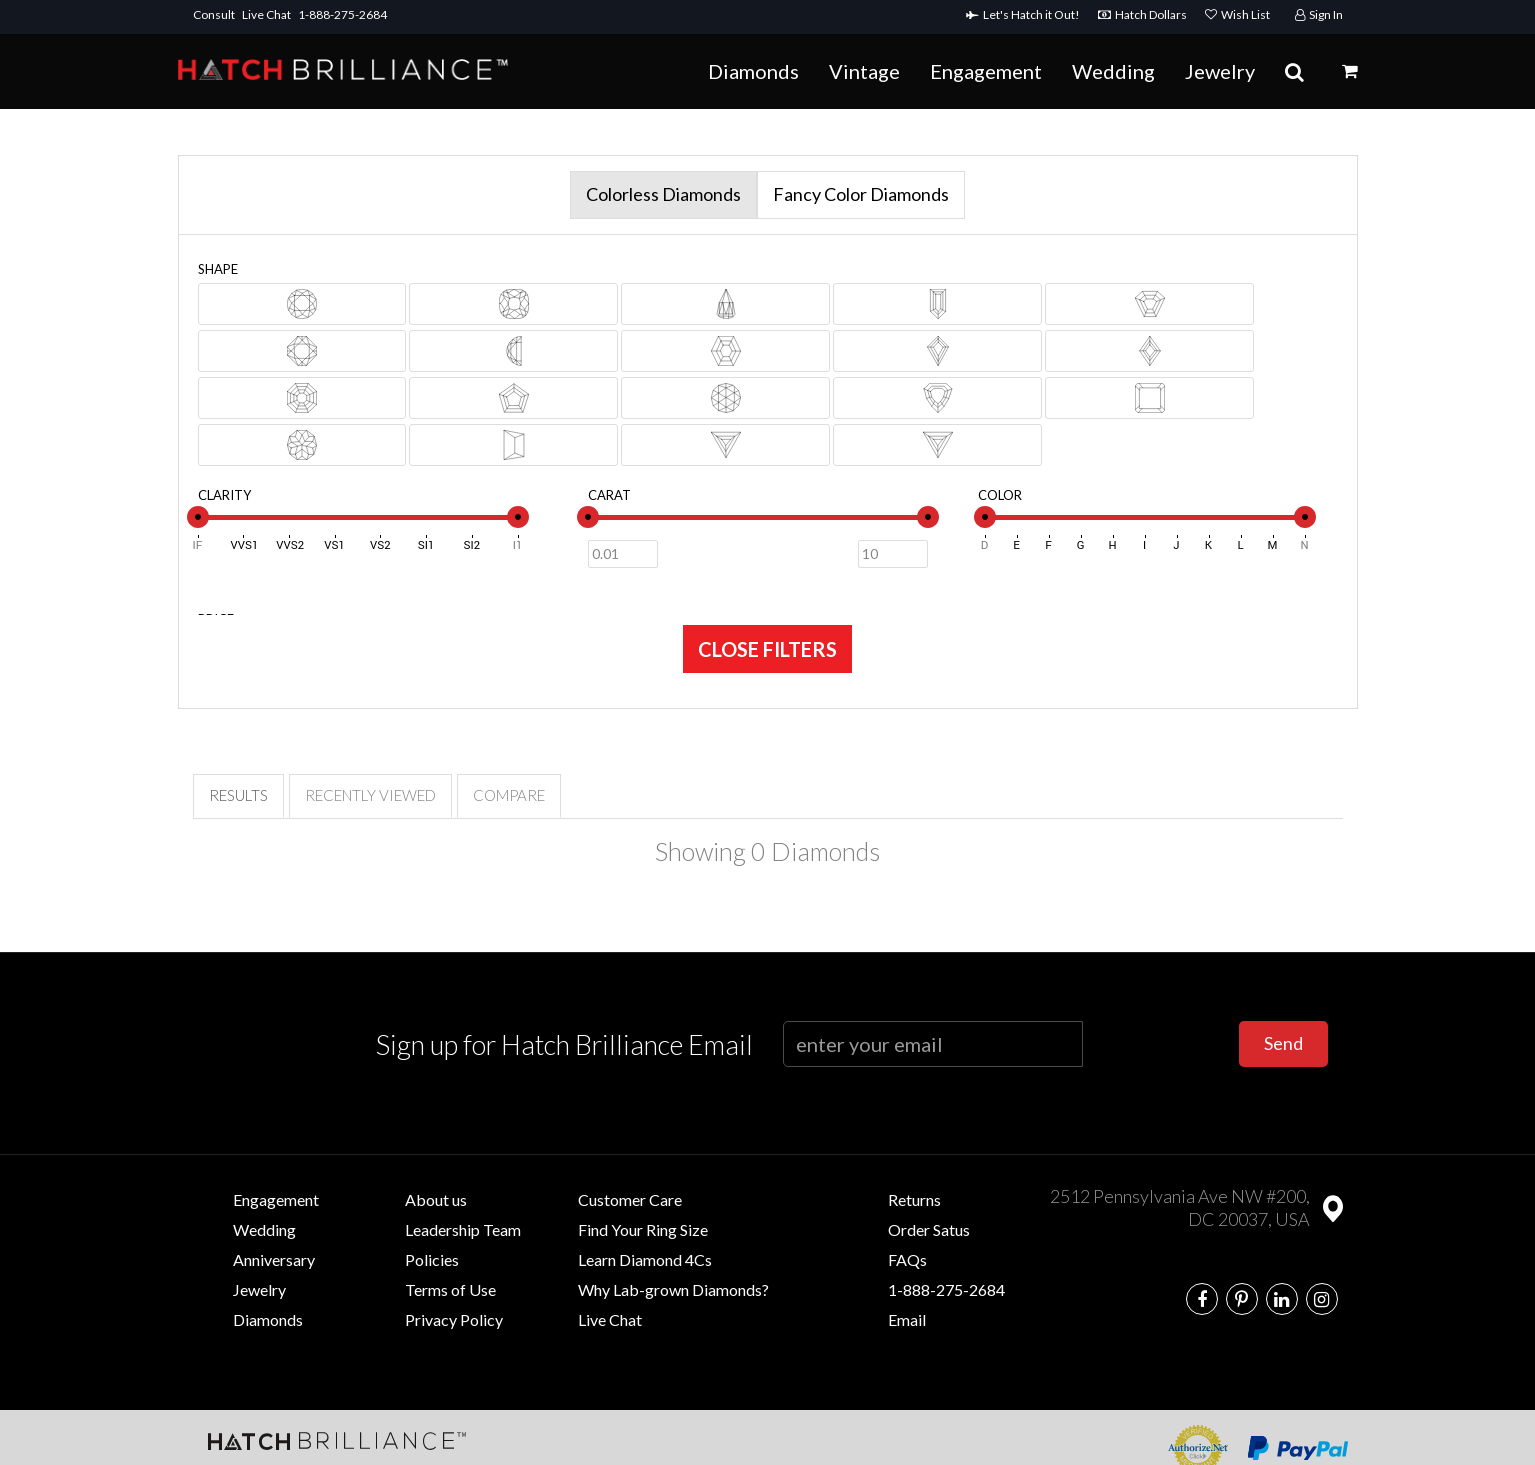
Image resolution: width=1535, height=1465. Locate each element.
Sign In (1319, 14)
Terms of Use (450, 1289)
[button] (1350, 71)
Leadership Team (463, 1229)
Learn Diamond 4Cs (645, 1259)
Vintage (864, 71)
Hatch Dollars (1146, 14)
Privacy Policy (454, 1319)
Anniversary (274, 1259)
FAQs (907, 1259)
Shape (218, 269)
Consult (214, 14)
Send (1283, 1043)
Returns (914, 1199)
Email (907, 1319)
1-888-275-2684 (342, 14)
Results (238, 795)
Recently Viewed (370, 795)
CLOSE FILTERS (767, 649)
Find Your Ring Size (643, 1229)
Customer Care (630, 1199)
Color (1000, 495)
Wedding (1113, 71)
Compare (509, 795)
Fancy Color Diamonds (861, 194)
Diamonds (753, 71)
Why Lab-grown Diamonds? (673, 1289)
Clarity (224, 495)
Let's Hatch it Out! (1027, 14)
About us (436, 1199)
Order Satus (929, 1229)
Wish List (1237, 14)
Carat (609, 495)
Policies (432, 1259)
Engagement (986, 71)
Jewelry (1220, 71)
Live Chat (266, 14)
